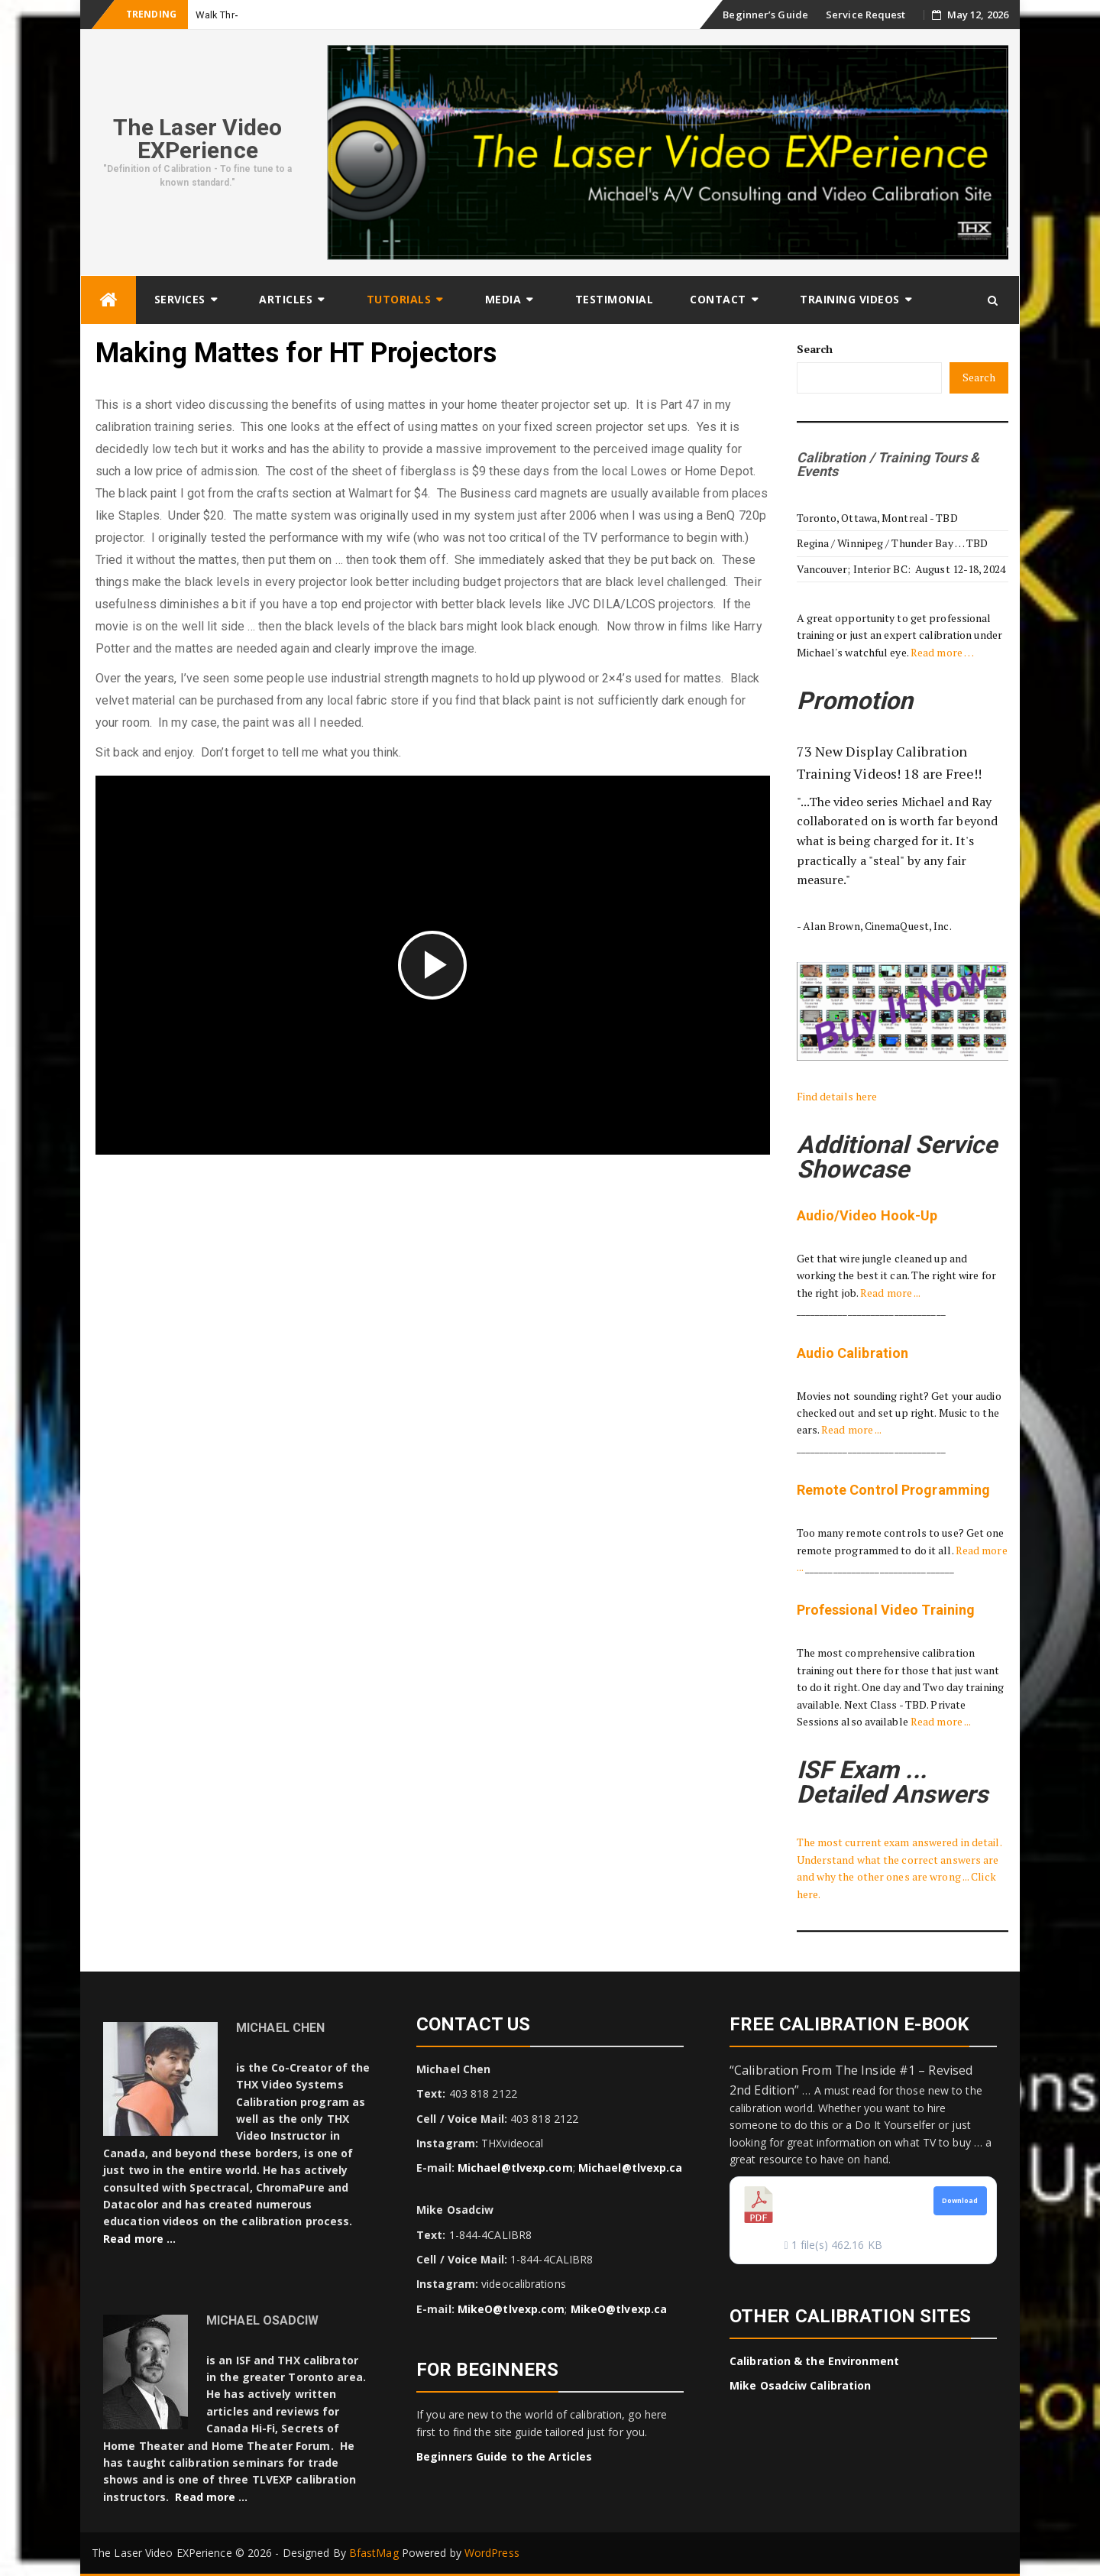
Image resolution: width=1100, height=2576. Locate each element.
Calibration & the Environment (814, 2361)
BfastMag (374, 2552)
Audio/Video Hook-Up (867, 1215)
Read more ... (890, 1292)
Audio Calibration (853, 1353)
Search (815, 349)
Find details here (837, 1096)
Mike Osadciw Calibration (800, 2385)
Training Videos (850, 299)
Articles (285, 299)
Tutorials (399, 299)
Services (179, 299)
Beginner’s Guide (765, 14)
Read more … (942, 652)
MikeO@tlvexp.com (511, 2309)
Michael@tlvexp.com (515, 2167)
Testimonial (614, 299)
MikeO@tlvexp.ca (619, 2309)
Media (503, 299)
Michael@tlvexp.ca (630, 2167)
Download (960, 2200)
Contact (718, 299)
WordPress (491, 2552)
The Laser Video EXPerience (198, 139)
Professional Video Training (886, 1610)
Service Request (866, 14)
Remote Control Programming (894, 1490)
